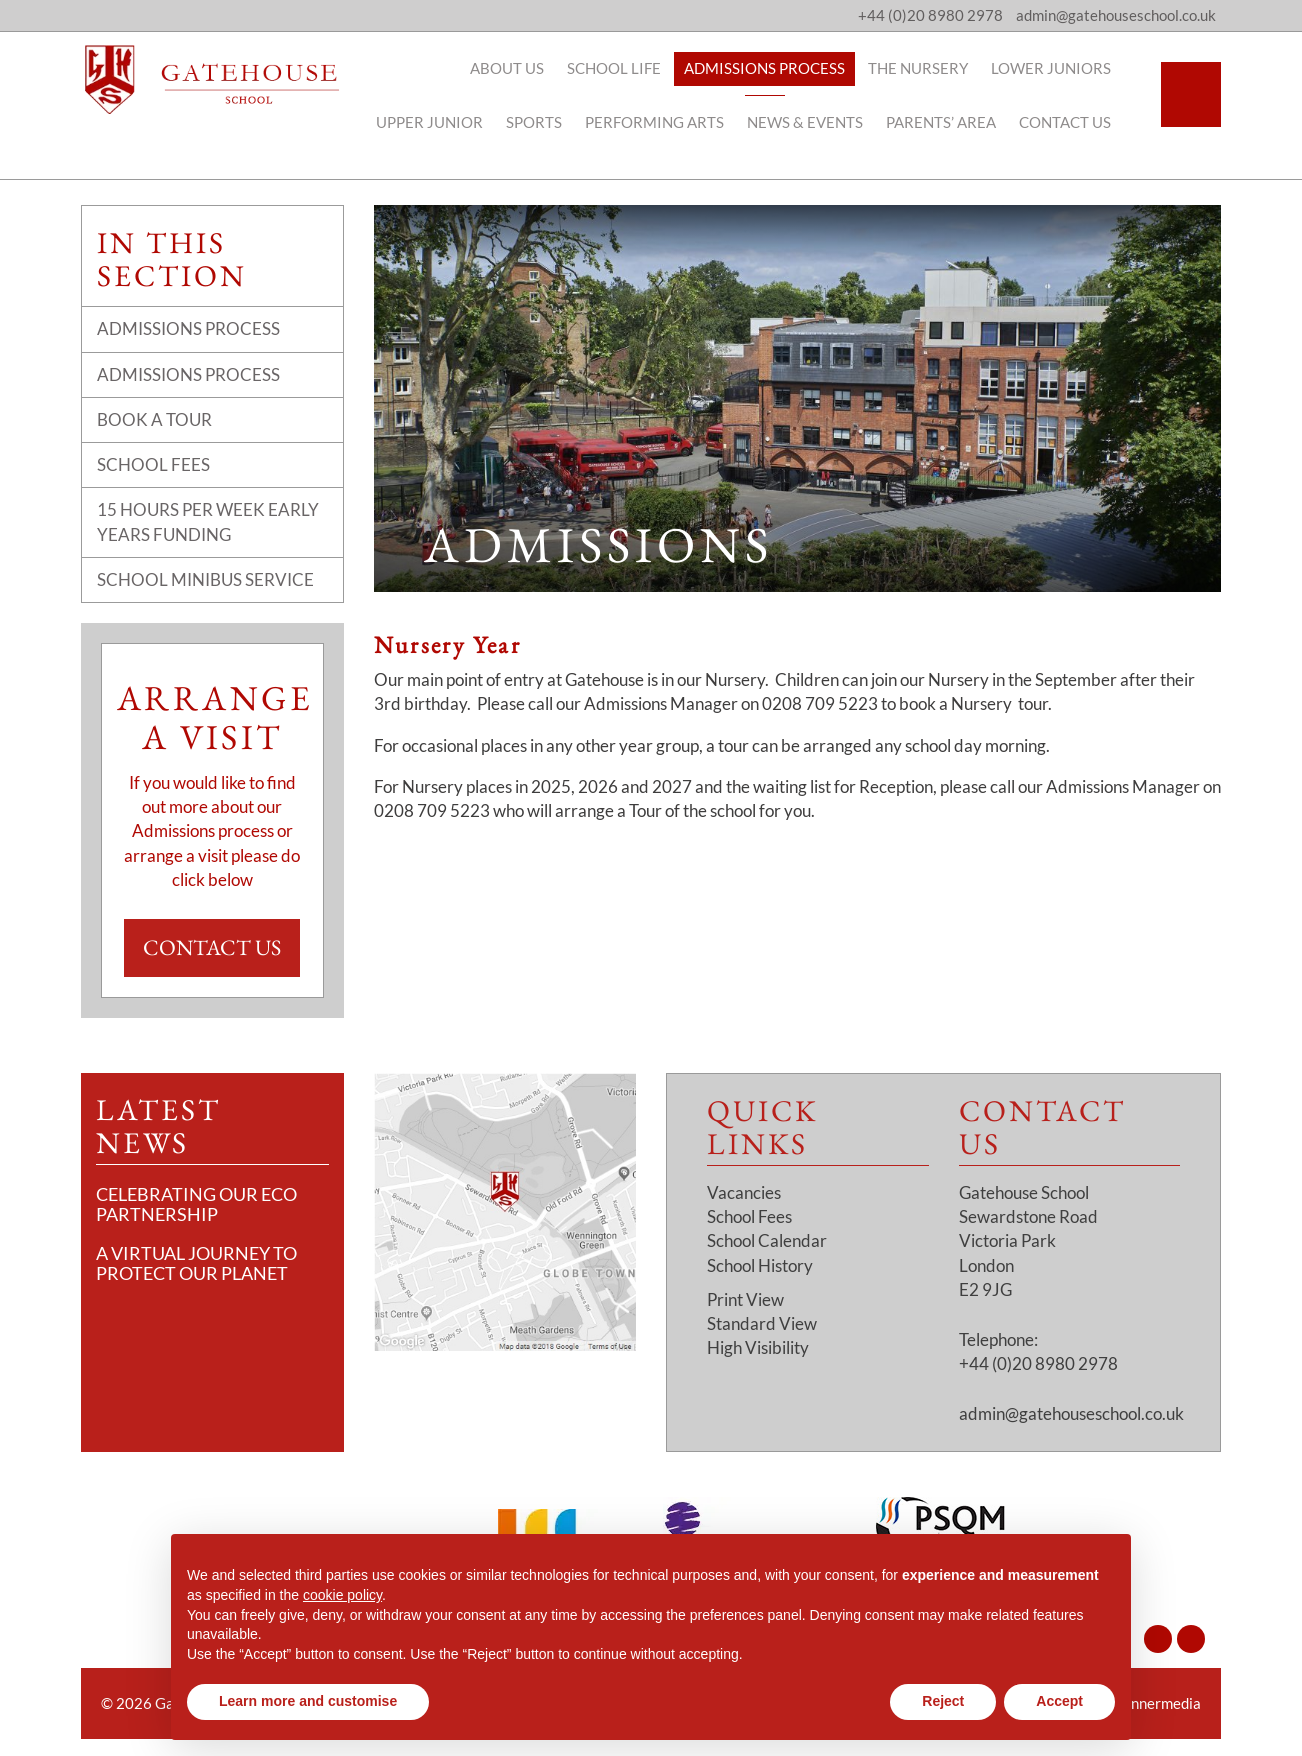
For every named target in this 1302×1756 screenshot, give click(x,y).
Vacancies (744, 1192)
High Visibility (758, 1347)
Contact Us (1075, 122)
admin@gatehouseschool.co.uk (1071, 1413)
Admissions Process (774, 68)
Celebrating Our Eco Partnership (196, 1204)
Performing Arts (664, 122)
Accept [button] (1059, 1701)
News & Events (815, 122)
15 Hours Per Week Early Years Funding (208, 521)
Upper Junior (439, 122)
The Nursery (928, 68)
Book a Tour (154, 419)
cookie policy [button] (342, 1595)
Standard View (762, 1323)
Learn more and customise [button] (308, 1701)
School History (760, 1265)
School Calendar (767, 1240)
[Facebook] (1191, 1639)
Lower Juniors (1061, 68)
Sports (544, 122)
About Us (517, 68)
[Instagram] (1158, 1639)
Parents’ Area (951, 122)
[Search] (1191, 94)
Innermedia (1163, 1703)
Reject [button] (943, 1701)
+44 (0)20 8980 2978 (930, 15)
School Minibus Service (205, 579)
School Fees (153, 464)
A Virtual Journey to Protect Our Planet (196, 1263)
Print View (745, 1299)
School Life (624, 68)
